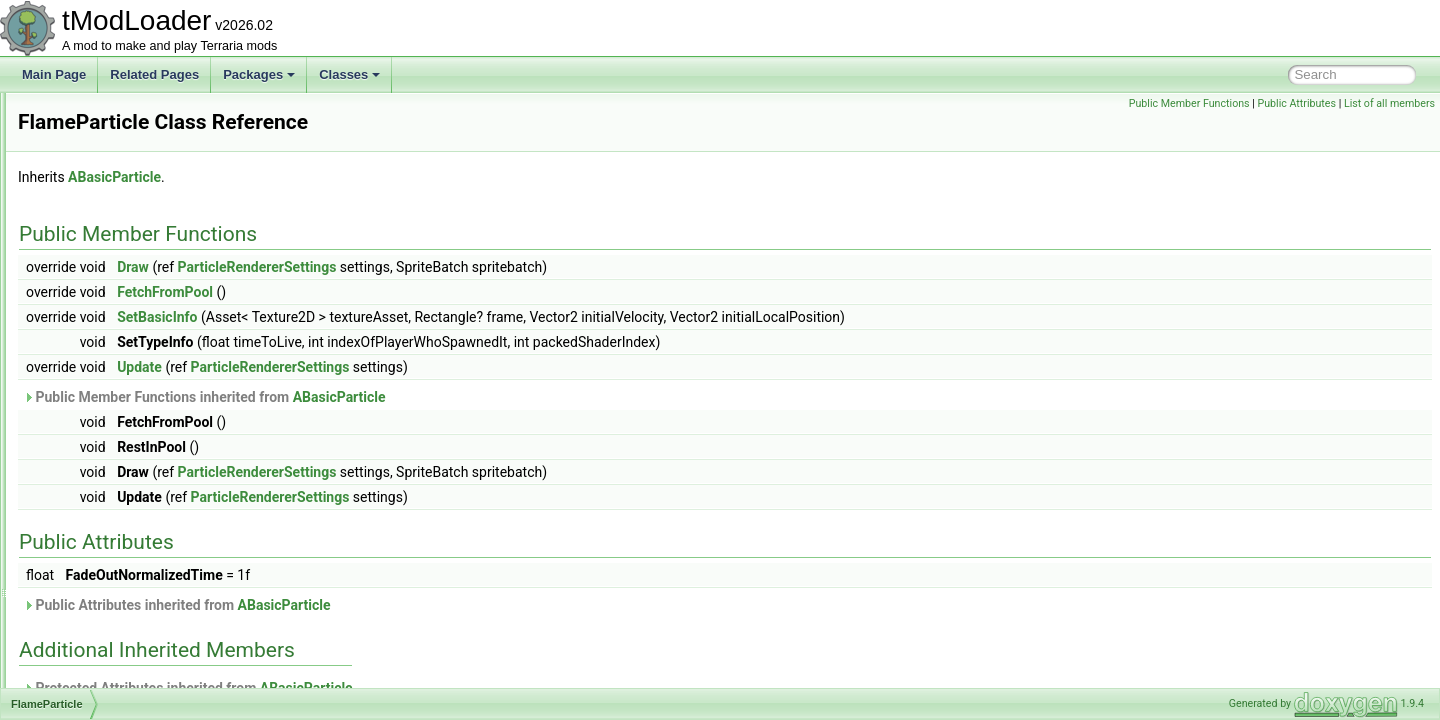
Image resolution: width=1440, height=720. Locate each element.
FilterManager (103, 202)
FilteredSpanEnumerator (131, 180)
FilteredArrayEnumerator (131, 158)
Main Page (54, 74)
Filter (79, 136)
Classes (349, 74)
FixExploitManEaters (121, 356)
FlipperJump (99, 466)
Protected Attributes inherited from (438, 688)
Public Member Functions (1189, 103)
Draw (383, 267)
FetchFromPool (415, 292)
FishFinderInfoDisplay (124, 290)
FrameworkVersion (116, 686)
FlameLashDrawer (115, 378)
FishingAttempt (106, 312)
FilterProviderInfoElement (133, 224)
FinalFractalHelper (115, 268)
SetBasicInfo (407, 317)
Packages (259, 74)
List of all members (1389, 103)
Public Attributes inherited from (427, 605)
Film (77, 114)
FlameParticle (102, 400)
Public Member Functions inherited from (454, 397)
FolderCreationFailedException (148, 554)
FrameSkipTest (106, 664)
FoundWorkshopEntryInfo (134, 620)
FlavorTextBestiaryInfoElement (147, 422)
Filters (82, 246)
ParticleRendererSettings (507, 267)
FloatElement (101, 488)
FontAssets (96, 576)
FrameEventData (111, 642)
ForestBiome (100, 598)
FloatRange (97, 510)
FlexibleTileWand (111, 444)
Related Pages (154, 74)
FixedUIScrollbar (110, 334)
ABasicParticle (364, 177)
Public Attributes (1296, 103)
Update (389, 367)
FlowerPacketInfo (112, 532)
